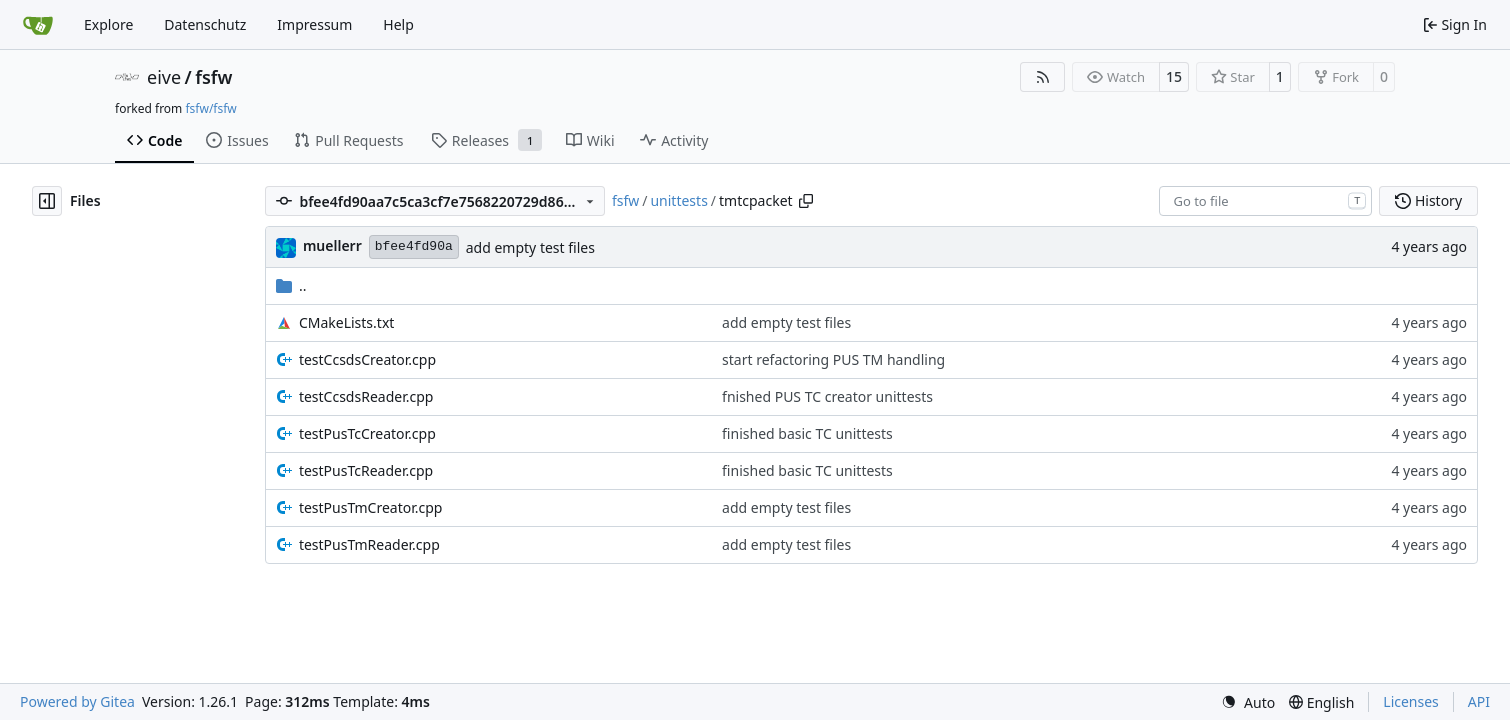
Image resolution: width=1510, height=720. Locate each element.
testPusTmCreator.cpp (371, 507)
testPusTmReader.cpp (369, 544)
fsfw (213, 77)
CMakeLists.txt (346, 322)
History (1428, 200)
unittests (678, 200)
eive (164, 77)
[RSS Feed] (1043, 77)
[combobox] (1265, 201)
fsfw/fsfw (210, 108)
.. (291, 285)
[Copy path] (806, 201)
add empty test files (530, 247)
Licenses (1411, 701)
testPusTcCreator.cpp (367, 433)
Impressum (314, 24)
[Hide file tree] (47, 201)
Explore (108, 24)
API (1479, 701)
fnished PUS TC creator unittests (827, 396)
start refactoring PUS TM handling (833, 359)
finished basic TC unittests (807, 433)
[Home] (38, 25)
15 (1174, 76)
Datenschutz (205, 24)
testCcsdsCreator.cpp (367, 359)
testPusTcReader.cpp (366, 470)
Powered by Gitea (77, 701)
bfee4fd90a (414, 246)
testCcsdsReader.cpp (366, 396)
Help (398, 24)
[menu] (1248, 702)
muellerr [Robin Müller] (332, 245)
